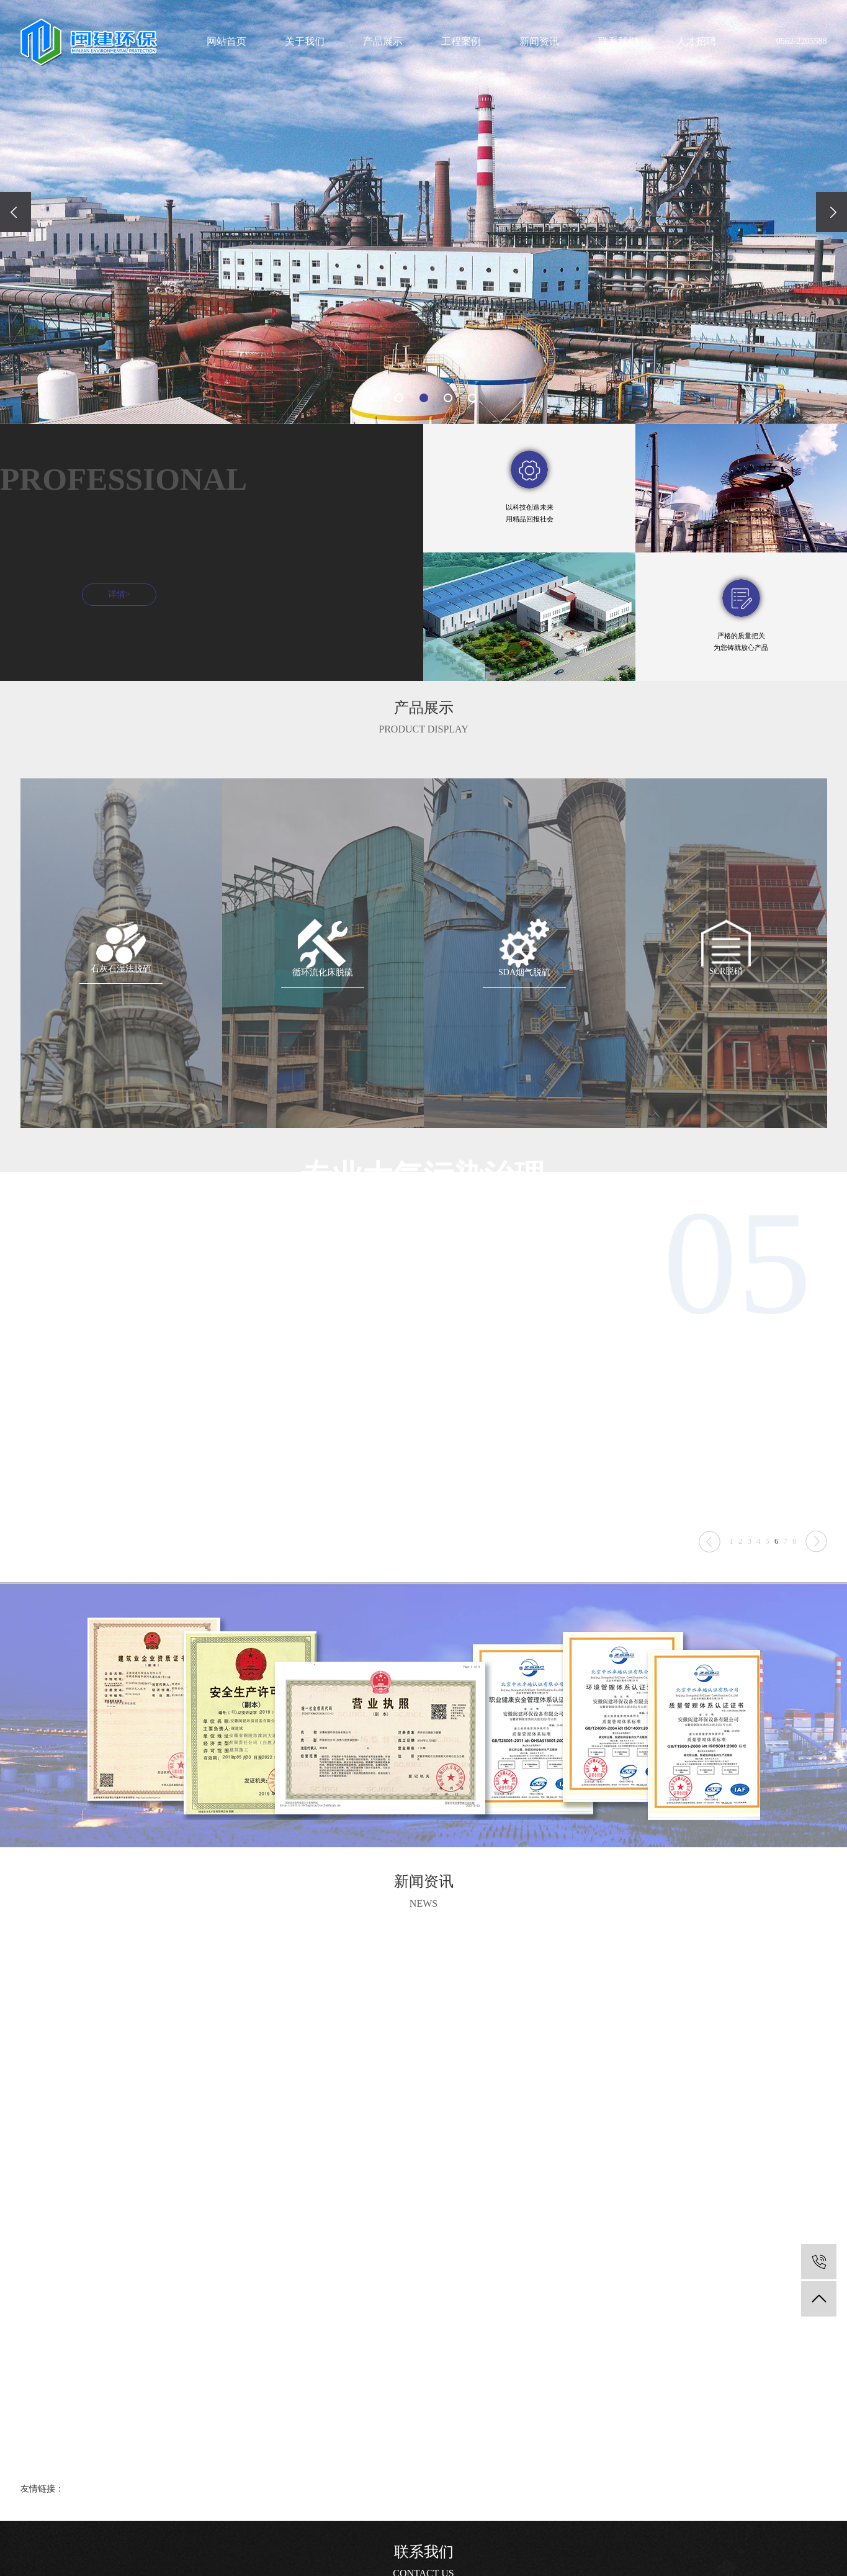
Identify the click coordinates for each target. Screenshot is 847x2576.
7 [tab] (786, 1565)
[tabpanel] (423, 1383)
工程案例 (461, 41)
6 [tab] (776, 1565)
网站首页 (226, 41)
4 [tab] (758, 1565)
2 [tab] (740, 1565)
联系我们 (618, 41)
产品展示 (383, 41)
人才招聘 (696, 41)
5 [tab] (768, 1565)
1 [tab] (732, 1565)
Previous (816, 1566)
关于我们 (305, 41)
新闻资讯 (539, 41)
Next (709, 1566)
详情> (107, 620)
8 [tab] (794, 1565)
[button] (374, 398)
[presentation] (15, 212)
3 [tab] (750, 1565)
